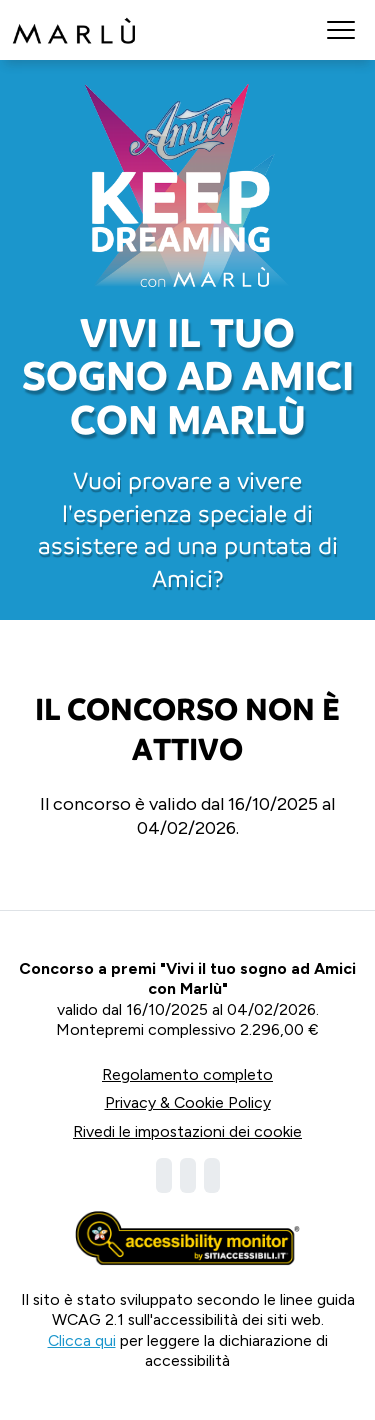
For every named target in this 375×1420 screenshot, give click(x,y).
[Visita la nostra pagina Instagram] (188, 1175)
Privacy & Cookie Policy (188, 1102)
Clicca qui (82, 1340)
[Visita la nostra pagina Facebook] (164, 1175)
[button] (341, 30)
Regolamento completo (187, 1074)
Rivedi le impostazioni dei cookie (187, 1131)
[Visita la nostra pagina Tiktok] (212, 1175)
